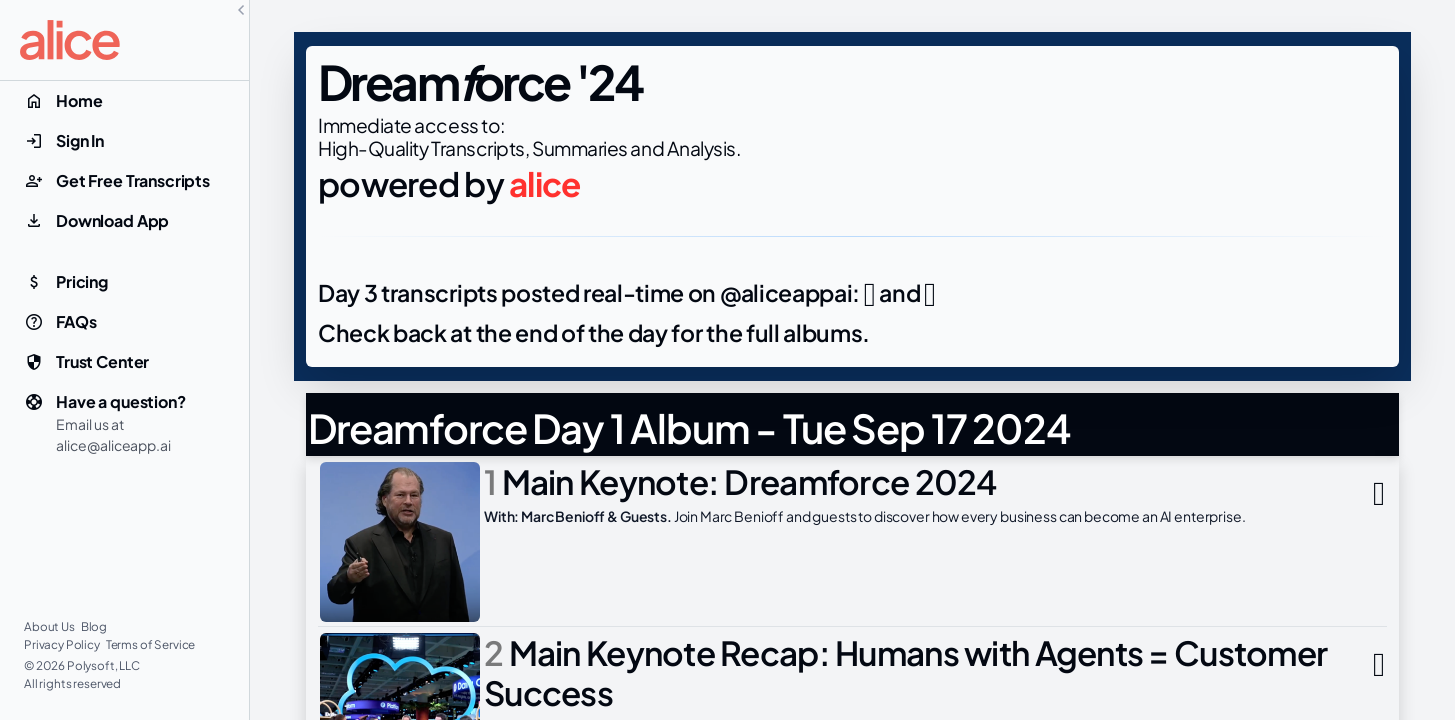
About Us (50, 626)
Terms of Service (151, 644)
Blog (94, 626)
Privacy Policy (63, 644)
